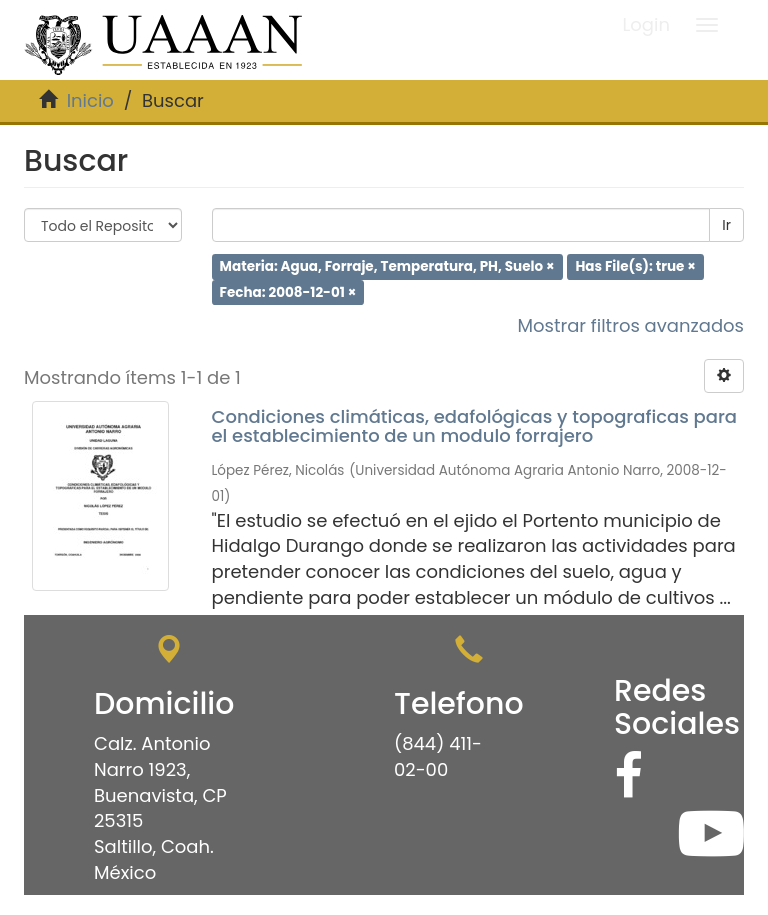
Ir (726, 225)
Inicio (90, 100)
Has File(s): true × (636, 266)
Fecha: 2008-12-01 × (288, 291)
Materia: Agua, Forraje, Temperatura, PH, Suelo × (387, 266)
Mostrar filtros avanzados (630, 325)
